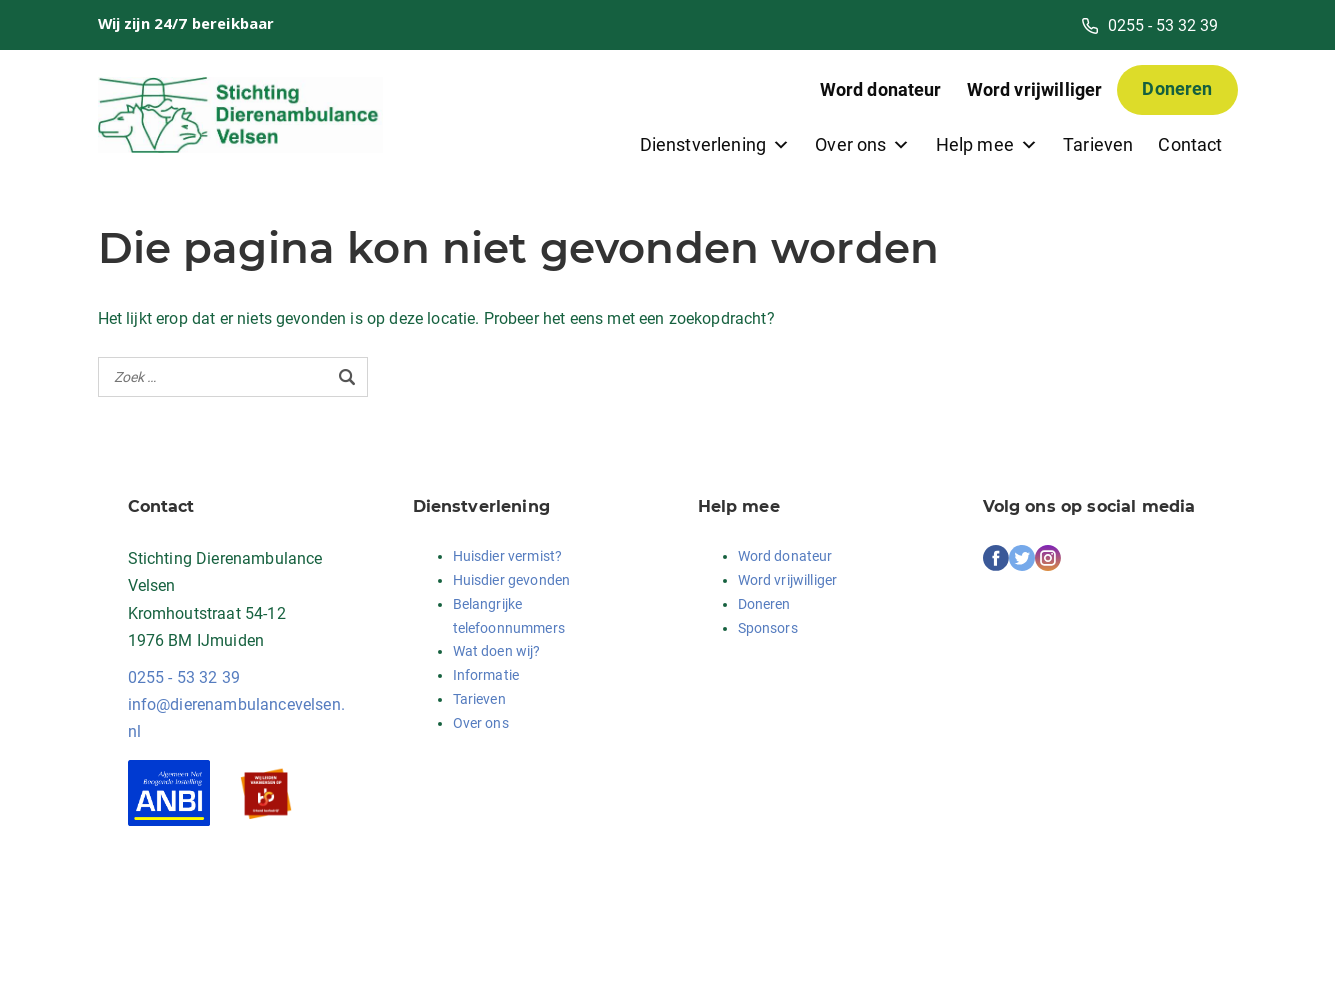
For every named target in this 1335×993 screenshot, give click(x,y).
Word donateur (881, 89)
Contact (1190, 144)
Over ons (862, 144)
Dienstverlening (715, 144)
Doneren (1177, 88)
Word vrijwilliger (1035, 89)
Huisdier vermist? (508, 556)
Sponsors (768, 628)
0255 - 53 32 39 (184, 677)
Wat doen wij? (497, 651)
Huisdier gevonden (512, 580)
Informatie (486, 675)
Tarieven (1098, 144)
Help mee (987, 144)
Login (340, 951)
